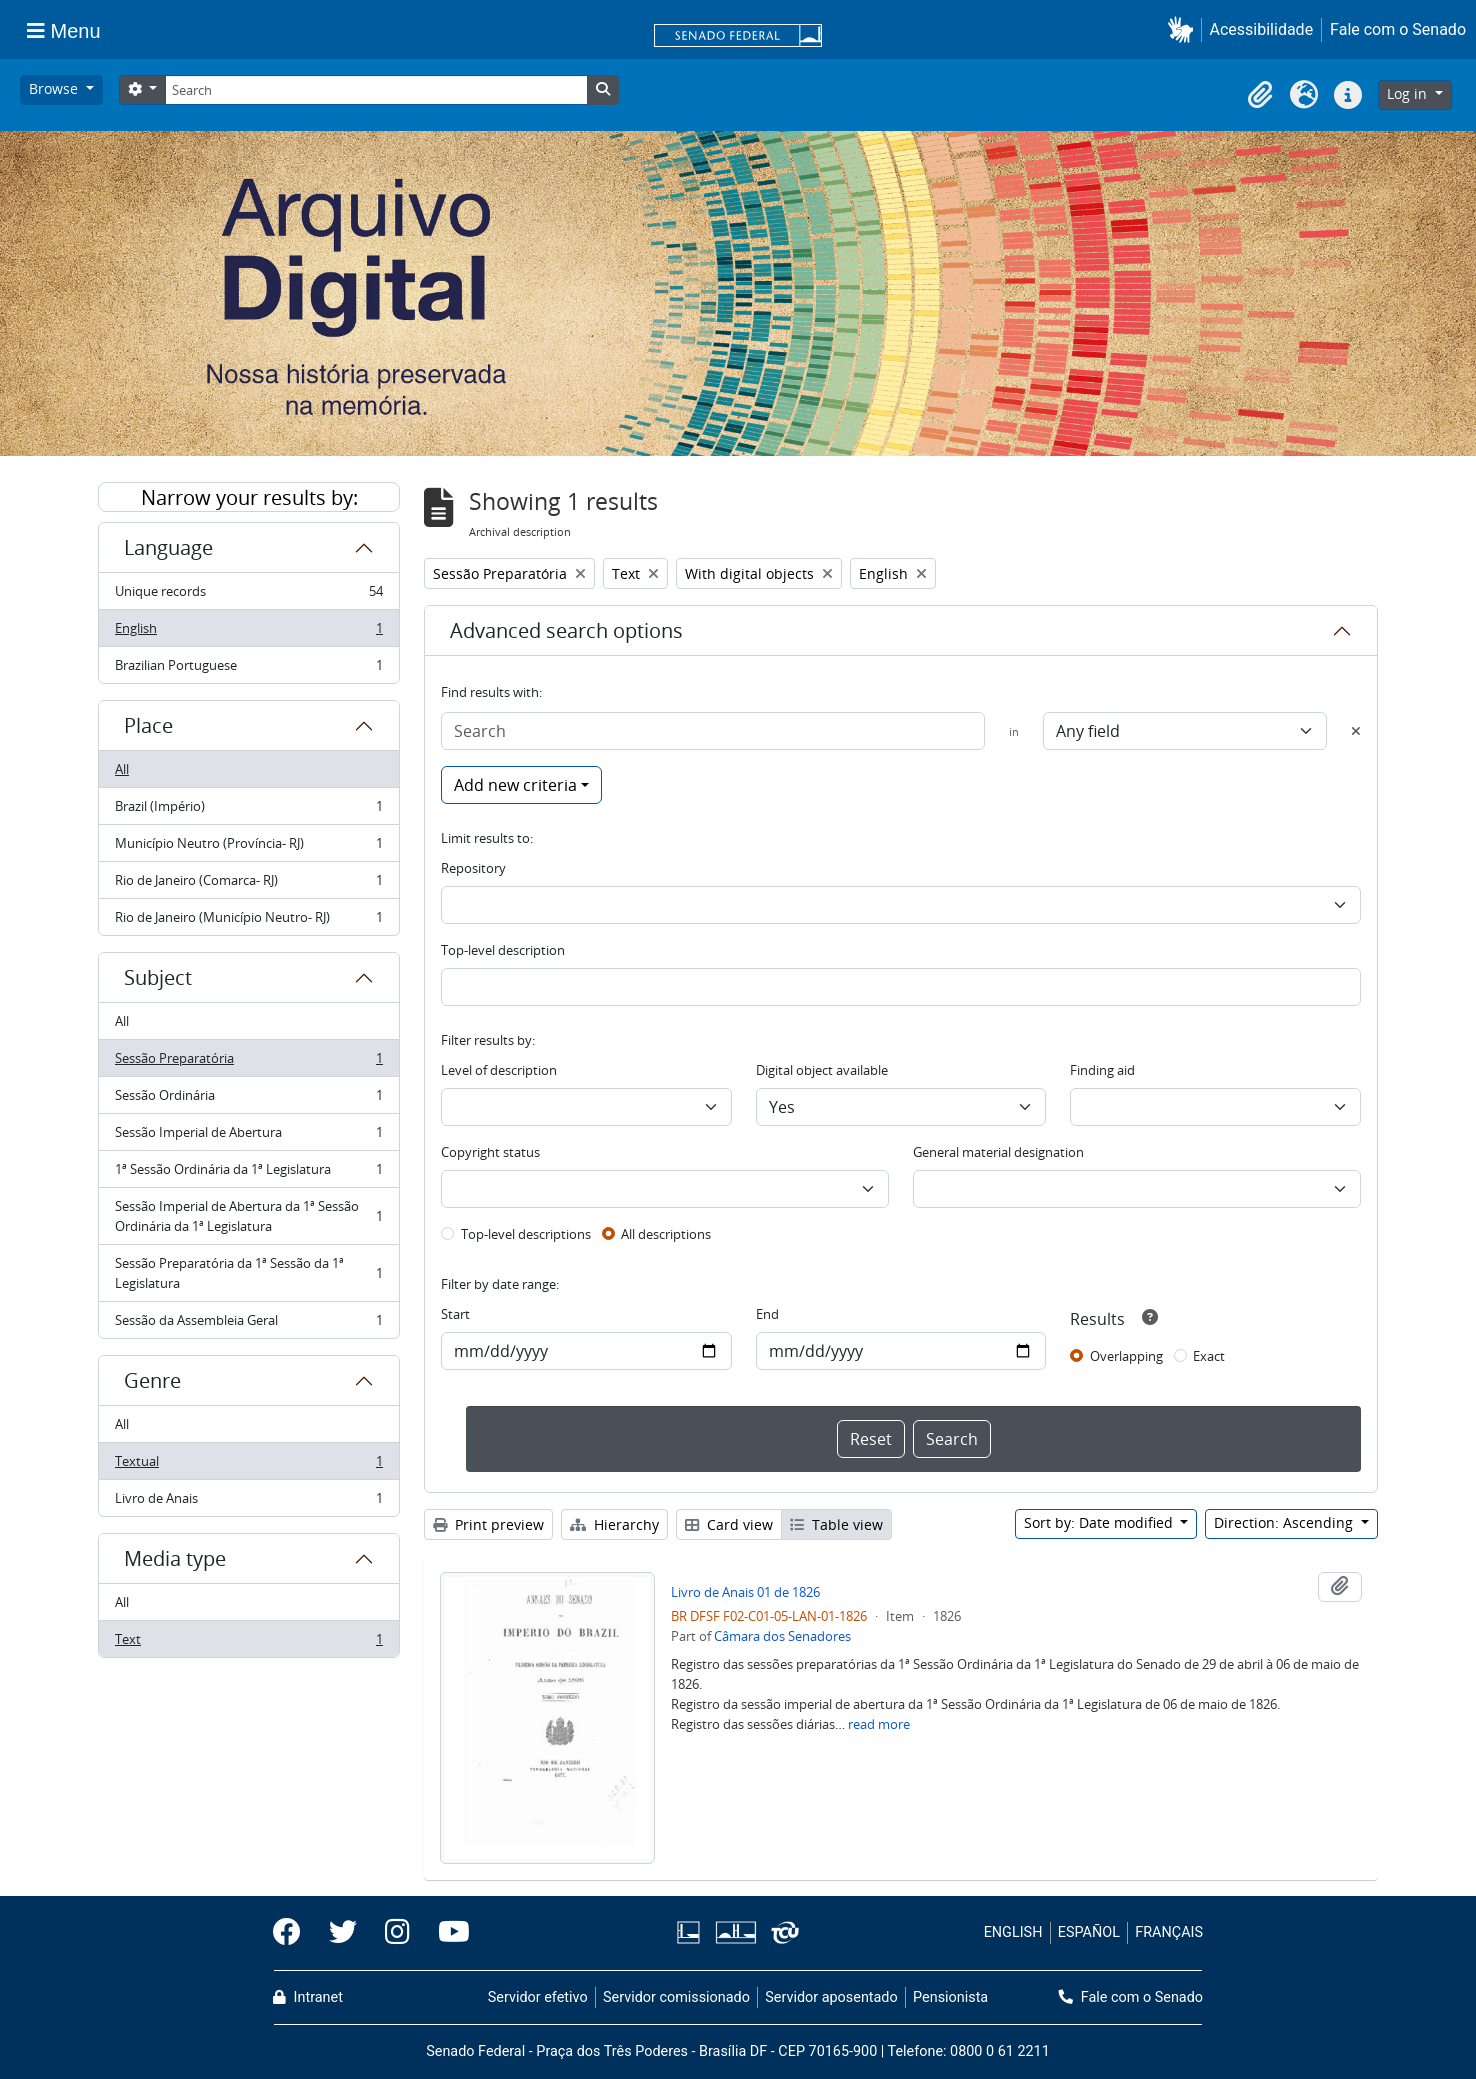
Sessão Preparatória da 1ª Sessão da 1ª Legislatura (248, 1273)
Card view (729, 1524)
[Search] (376, 90)
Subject (158, 977)
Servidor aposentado (831, 1997)
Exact (1209, 1356)
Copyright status (490, 1152)
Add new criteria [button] (515, 785)
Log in (1409, 93)
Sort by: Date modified (1100, 1522)
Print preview (488, 1524)
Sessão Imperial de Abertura (248, 1136)
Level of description (499, 1070)
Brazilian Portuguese (248, 669)
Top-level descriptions (526, 1234)
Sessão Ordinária (248, 1099)
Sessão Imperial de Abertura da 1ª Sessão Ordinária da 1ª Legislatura (248, 1216)
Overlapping (1126, 1356)
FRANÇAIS (1169, 1932)
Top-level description (503, 950)
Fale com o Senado (1398, 29)
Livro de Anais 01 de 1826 (745, 1592)
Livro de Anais (248, 1502)
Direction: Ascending (1285, 1522)
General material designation (998, 1152)
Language (168, 547)
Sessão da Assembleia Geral (248, 1324)
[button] (1184, 29)
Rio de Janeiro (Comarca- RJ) (248, 884)
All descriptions (666, 1234)
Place (148, 725)
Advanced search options (566, 630)
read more (879, 1724)
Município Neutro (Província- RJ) (248, 847)
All (122, 769)
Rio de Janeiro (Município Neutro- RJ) (248, 921)
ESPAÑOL (1089, 1932)
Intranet (308, 1997)
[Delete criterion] (1356, 731)
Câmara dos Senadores (782, 1636)
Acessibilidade (1262, 29)
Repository (473, 868)
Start (455, 1314)
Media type (175, 1558)
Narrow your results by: (249, 497)
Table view (836, 1524)
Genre (152, 1380)
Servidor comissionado (676, 1997)
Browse (55, 88)
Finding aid (1102, 1070)
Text (248, 1643)
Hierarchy (614, 1524)
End (767, 1314)
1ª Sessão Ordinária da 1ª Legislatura (248, 1173)
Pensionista (950, 1997)
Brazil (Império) (248, 810)
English (248, 632)
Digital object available (822, 1070)
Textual (248, 1465)
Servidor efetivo (538, 1997)
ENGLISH (1013, 1932)
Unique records (248, 595)
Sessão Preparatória (248, 1062)
